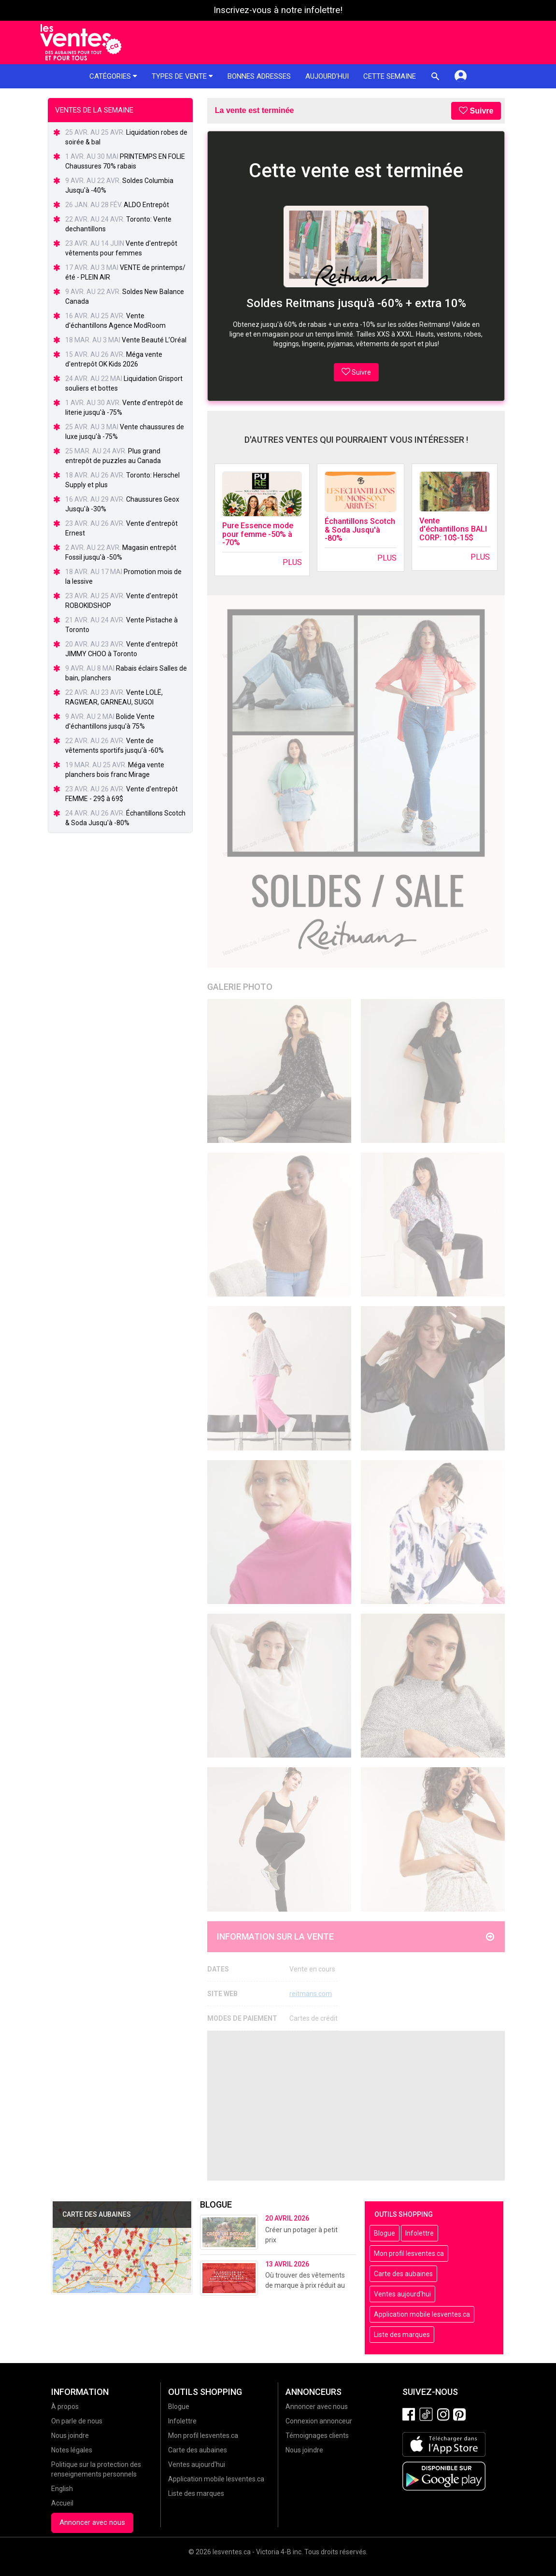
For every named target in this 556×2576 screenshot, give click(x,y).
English (62, 2488)
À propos (65, 2406)
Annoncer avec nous (92, 2522)
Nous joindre (70, 2435)
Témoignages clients (317, 2435)
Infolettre (419, 2233)
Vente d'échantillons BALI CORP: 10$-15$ (453, 529)
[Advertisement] (356, 2105)
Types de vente (182, 76)
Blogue (384, 2233)
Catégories (113, 76)
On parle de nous (76, 2421)
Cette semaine (389, 76)
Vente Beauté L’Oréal (154, 340)
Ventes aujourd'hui (402, 2294)
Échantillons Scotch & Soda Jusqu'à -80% (360, 530)
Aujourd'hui (327, 76)
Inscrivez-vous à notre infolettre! (278, 10)
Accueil (62, 2503)
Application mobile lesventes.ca (422, 2314)
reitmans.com (310, 1994)
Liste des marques (402, 2334)
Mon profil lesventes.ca (409, 2253)
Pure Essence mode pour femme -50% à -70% (257, 534)
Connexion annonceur (318, 2421)
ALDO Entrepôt (146, 205)
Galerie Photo (239, 987)
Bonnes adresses (259, 76)
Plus (292, 562)
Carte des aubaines (403, 2274)
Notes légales (71, 2450)
